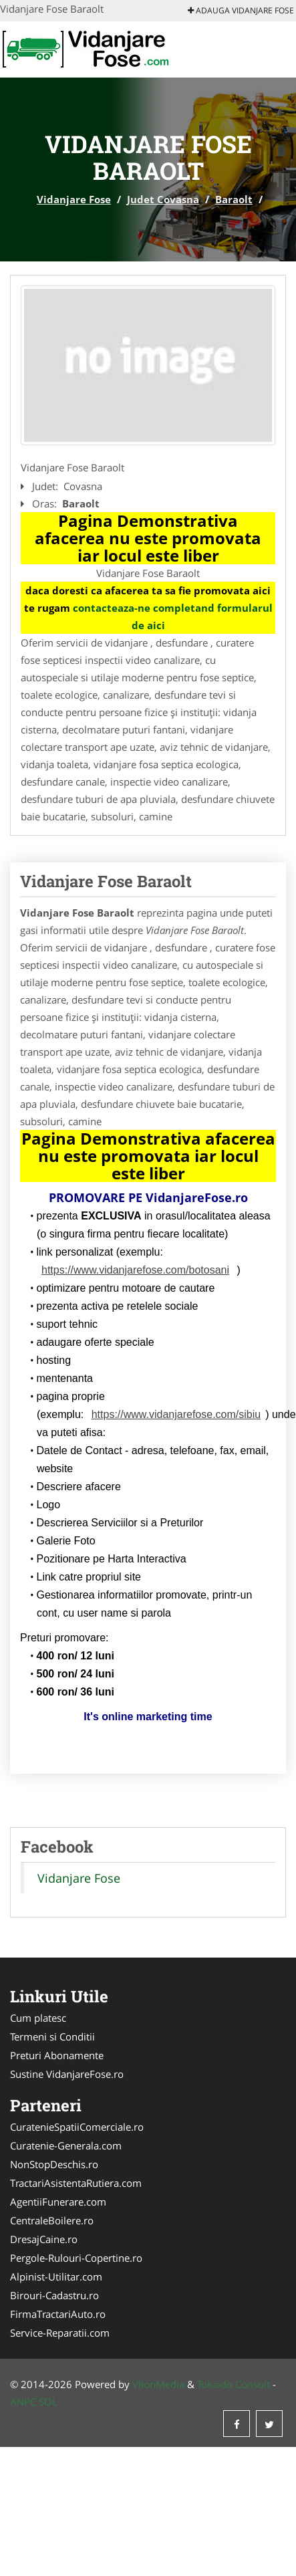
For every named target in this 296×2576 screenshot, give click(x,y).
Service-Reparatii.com (60, 2333)
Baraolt (234, 199)
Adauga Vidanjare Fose (241, 10)
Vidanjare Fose (74, 199)
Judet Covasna (163, 199)
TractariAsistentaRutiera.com (76, 2183)
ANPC (23, 2401)
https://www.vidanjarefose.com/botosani (135, 1270)
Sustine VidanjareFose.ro (67, 2074)
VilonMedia (158, 2384)
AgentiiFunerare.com (58, 2202)
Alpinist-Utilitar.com (56, 2276)
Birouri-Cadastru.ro (54, 2295)
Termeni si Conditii (52, 2036)
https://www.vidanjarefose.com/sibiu (176, 1414)
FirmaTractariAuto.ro (58, 2314)
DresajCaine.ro (44, 2239)
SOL (48, 2401)
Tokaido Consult (233, 2384)
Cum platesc (38, 2018)
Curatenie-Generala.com (66, 2145)
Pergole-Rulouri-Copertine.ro (76, 2258)
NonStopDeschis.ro (54, 2164)
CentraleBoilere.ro (52, 2220)
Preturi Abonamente (57, 2055)
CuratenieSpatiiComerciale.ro (77, 2127)
